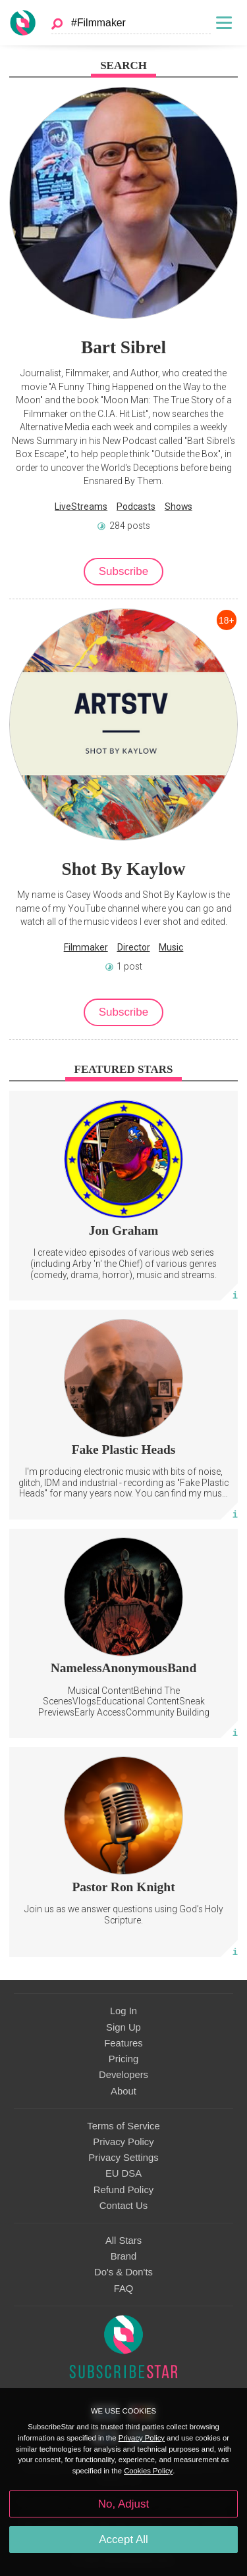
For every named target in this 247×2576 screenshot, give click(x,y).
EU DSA (123, 2173)
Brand (124, 2256)
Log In (123, 2011)
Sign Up (123, 2027)
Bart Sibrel (123, 347)
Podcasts (136, 506)
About (123, 2091)
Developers (123, 2074)
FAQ (124, 2288)
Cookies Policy (148, 2471)
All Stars (123, 2240)
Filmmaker (86, 947)
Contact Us (123, 2205)
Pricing (123, 2059)
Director (133, 947)
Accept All (123, 2539)
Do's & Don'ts (123, 2272)
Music (171, 947)
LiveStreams (81, 506)
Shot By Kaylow (124, 869)
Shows (178, 506)
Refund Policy (124, 2190)
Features (123, 2043)
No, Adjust (123, 2504)
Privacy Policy (123, 2142)
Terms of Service (123, 2126)
